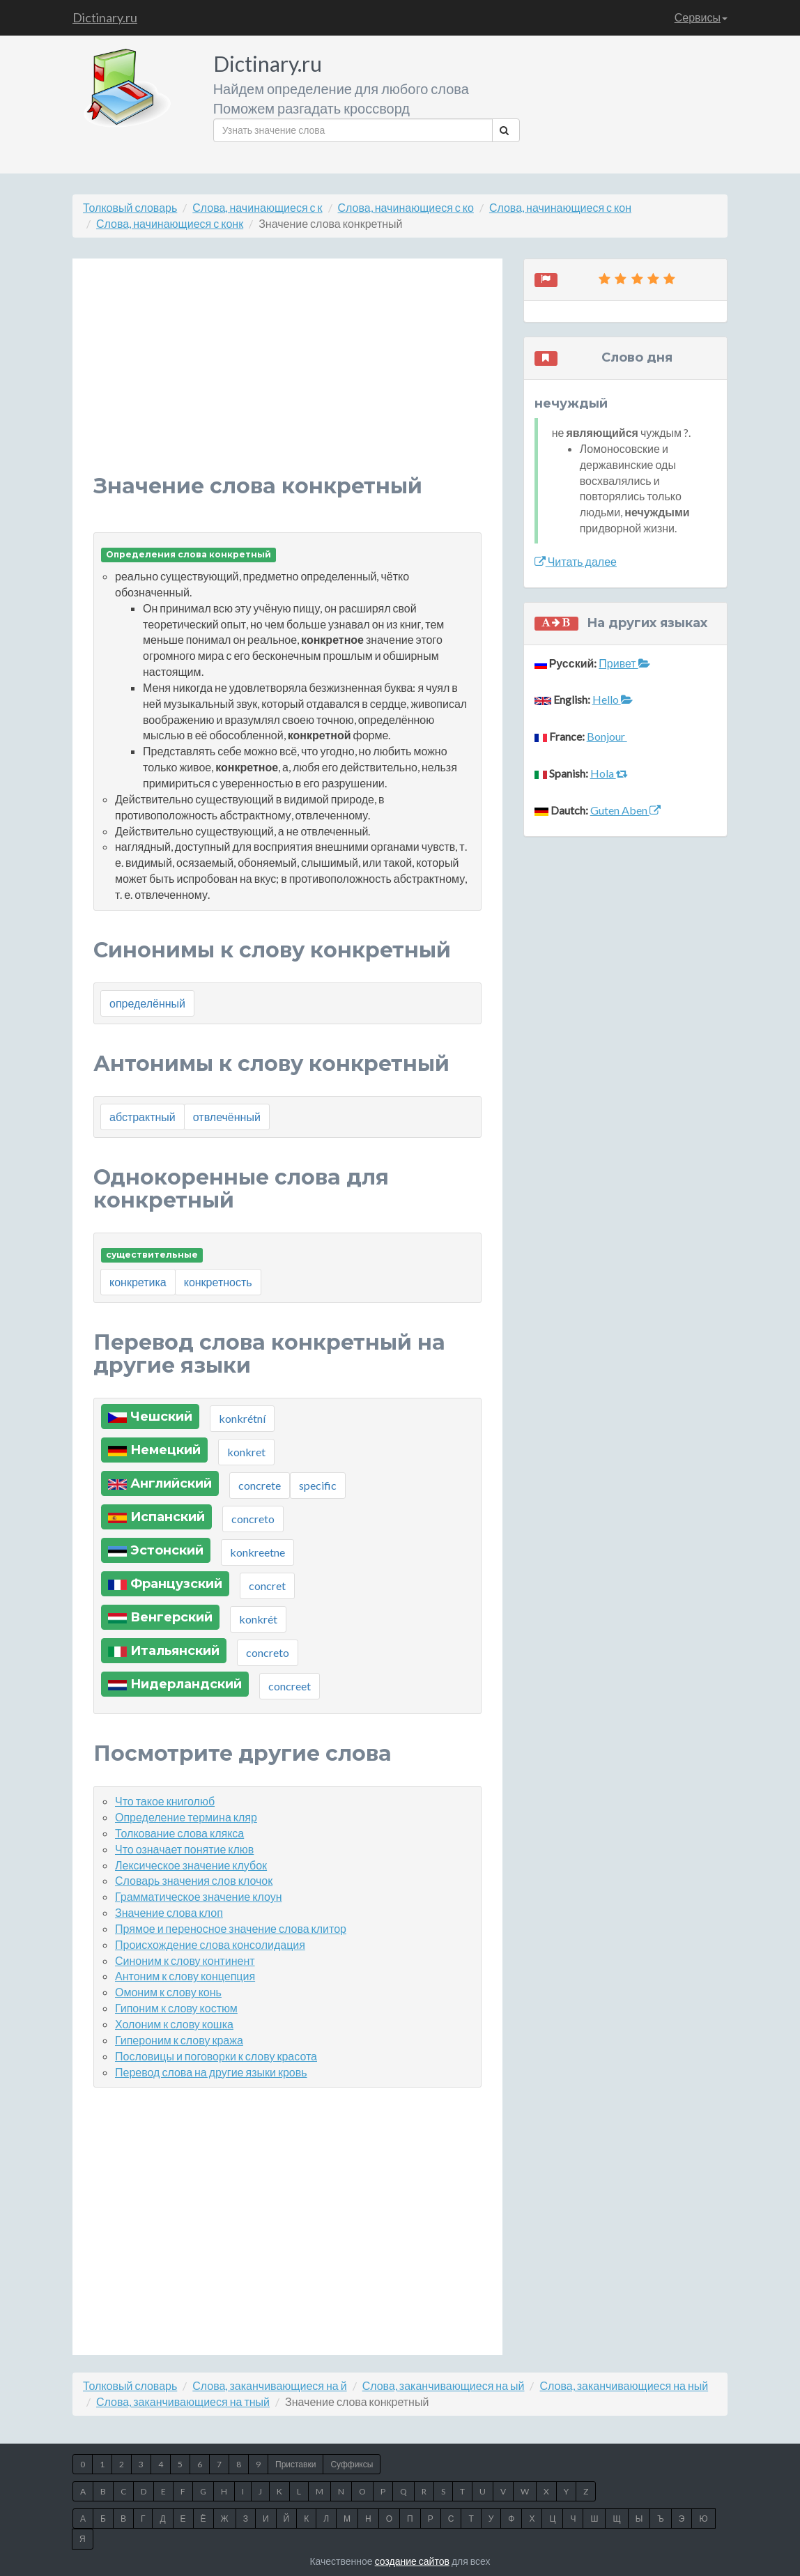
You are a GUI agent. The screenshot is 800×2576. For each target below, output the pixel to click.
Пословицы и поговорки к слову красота (216, 2055)
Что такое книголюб (165, 1800)
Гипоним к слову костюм (176, 2007)
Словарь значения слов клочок (193, 1880)
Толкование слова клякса (179, 1833)
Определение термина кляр (186, 1816)
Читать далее (575, 561)
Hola (609, 773)
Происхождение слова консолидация (210, 1944)
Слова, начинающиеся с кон (560, 207)
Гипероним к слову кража (179, 2039)
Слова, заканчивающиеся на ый (443, 2385)
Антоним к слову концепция (185, 1975)
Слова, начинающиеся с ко (406, 207)
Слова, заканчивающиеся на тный (183, 2401)
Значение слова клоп (169, 1912)
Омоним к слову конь (168, 1991)
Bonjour (607, 736)
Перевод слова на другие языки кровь (211, 2071)
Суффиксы (351, 2464)
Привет (624, 663)
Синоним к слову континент (185, 1960)
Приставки (295, 2464)
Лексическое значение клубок (191, 1865)
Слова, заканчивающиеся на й (269, 2385)
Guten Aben (625, 810)
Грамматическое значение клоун (198, 1896)
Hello (612, 699)
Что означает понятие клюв (184, 1849)
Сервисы (701, 17)
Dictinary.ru (104, 17)
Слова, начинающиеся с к (257, 207)
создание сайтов (412, 2561)
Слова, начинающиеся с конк (169, 223)
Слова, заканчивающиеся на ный (623, 2385)
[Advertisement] (287, 377)
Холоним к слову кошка (174, 2023)
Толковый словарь (130, 207)
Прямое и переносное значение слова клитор (230, 1928)
